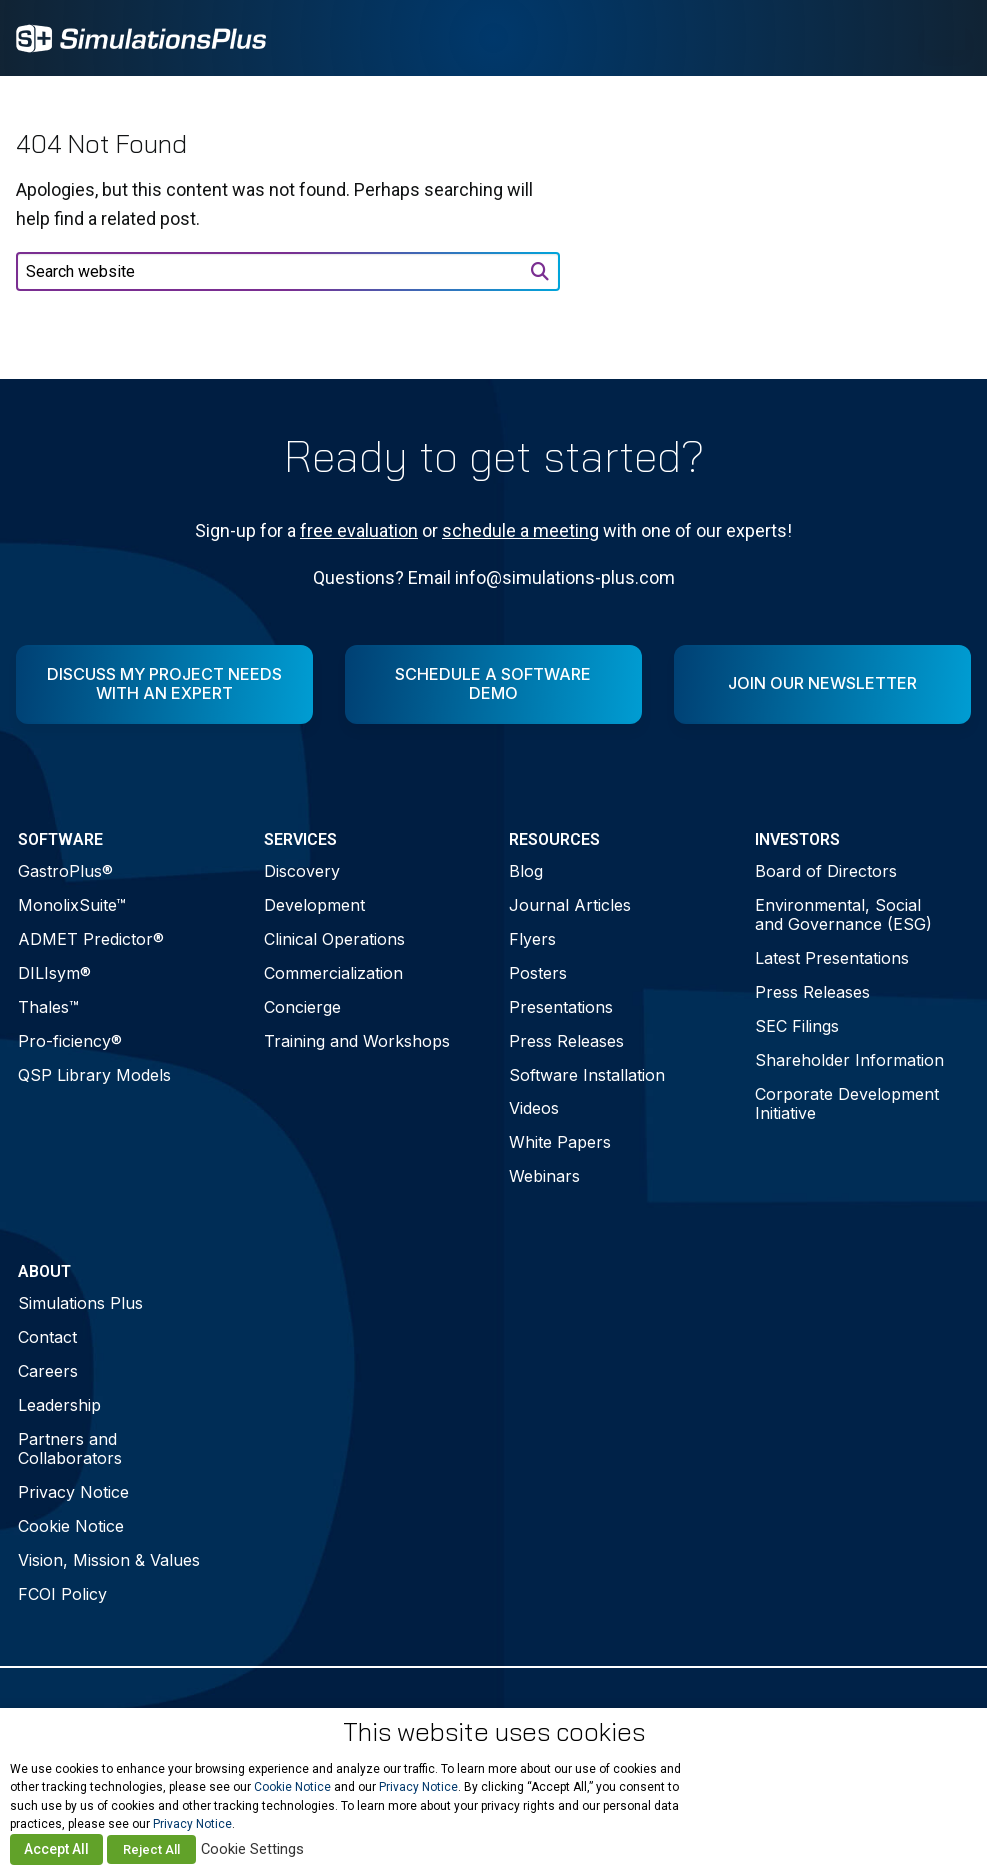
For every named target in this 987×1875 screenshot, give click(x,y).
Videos (534, 1108)
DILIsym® (54, 973)
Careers (48, 1371)
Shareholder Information (849, 1060)
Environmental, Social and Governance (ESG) (843, 914)
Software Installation (587, 1075)
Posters (538, 973)
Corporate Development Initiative (847, 1103)
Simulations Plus (80, 1303)
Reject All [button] (151, 1849)
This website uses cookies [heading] (494, 1732)
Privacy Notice (73, 1492)
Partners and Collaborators (70, 1448)
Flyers (532, 939)
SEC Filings (797, 1026)
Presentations (561, 1007)
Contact (47, 1337)
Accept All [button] (56, 1849)
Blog (526, 871)
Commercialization (333, 973)
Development (314, 905)
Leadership (59, 1405)
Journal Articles (570, 905)
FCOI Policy (62, 1594)
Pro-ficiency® (70, 1041)
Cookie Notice (71, 1526)
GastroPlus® (65, 871)
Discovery (302, 871)
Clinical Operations (334, 939)
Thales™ (48, 1007)
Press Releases (566, 1041)
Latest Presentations (832, 958)
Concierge (302, 1007)
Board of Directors (826, 871)
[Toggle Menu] (945, 38)
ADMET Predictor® (91, 939)
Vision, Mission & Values (109, 1560)
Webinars (544, 1176)
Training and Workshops (357, 1041)
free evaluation (359, 530)
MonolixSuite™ (72, 905)
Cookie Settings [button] (252, 1849)
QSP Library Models (94, 1075)
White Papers (560, 1142)
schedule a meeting (520, 530)
